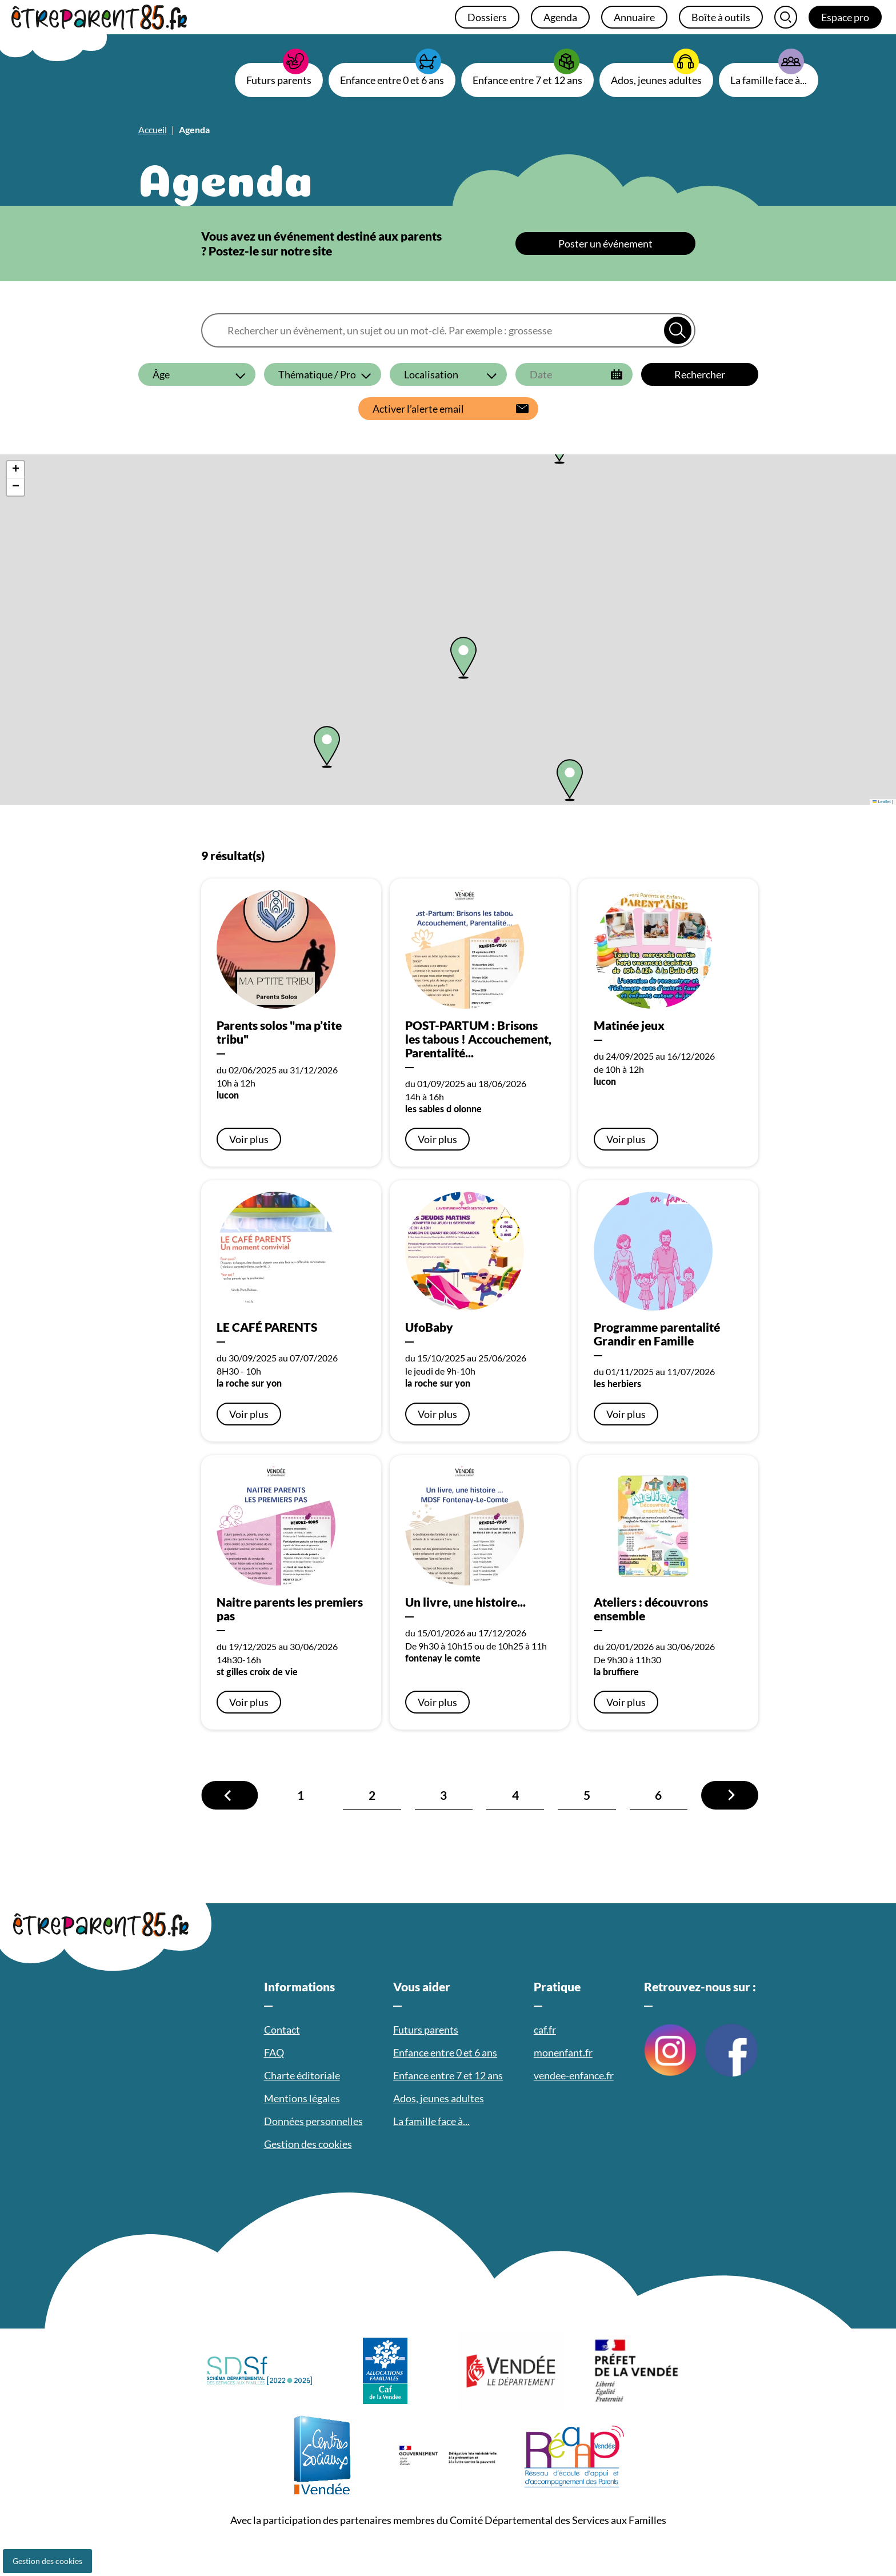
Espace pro (845, 17)
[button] (327, 747)
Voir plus (249, 1139)
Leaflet (882, 801)
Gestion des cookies (47, 2561)
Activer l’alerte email (418, 408)
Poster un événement (605, 243)
